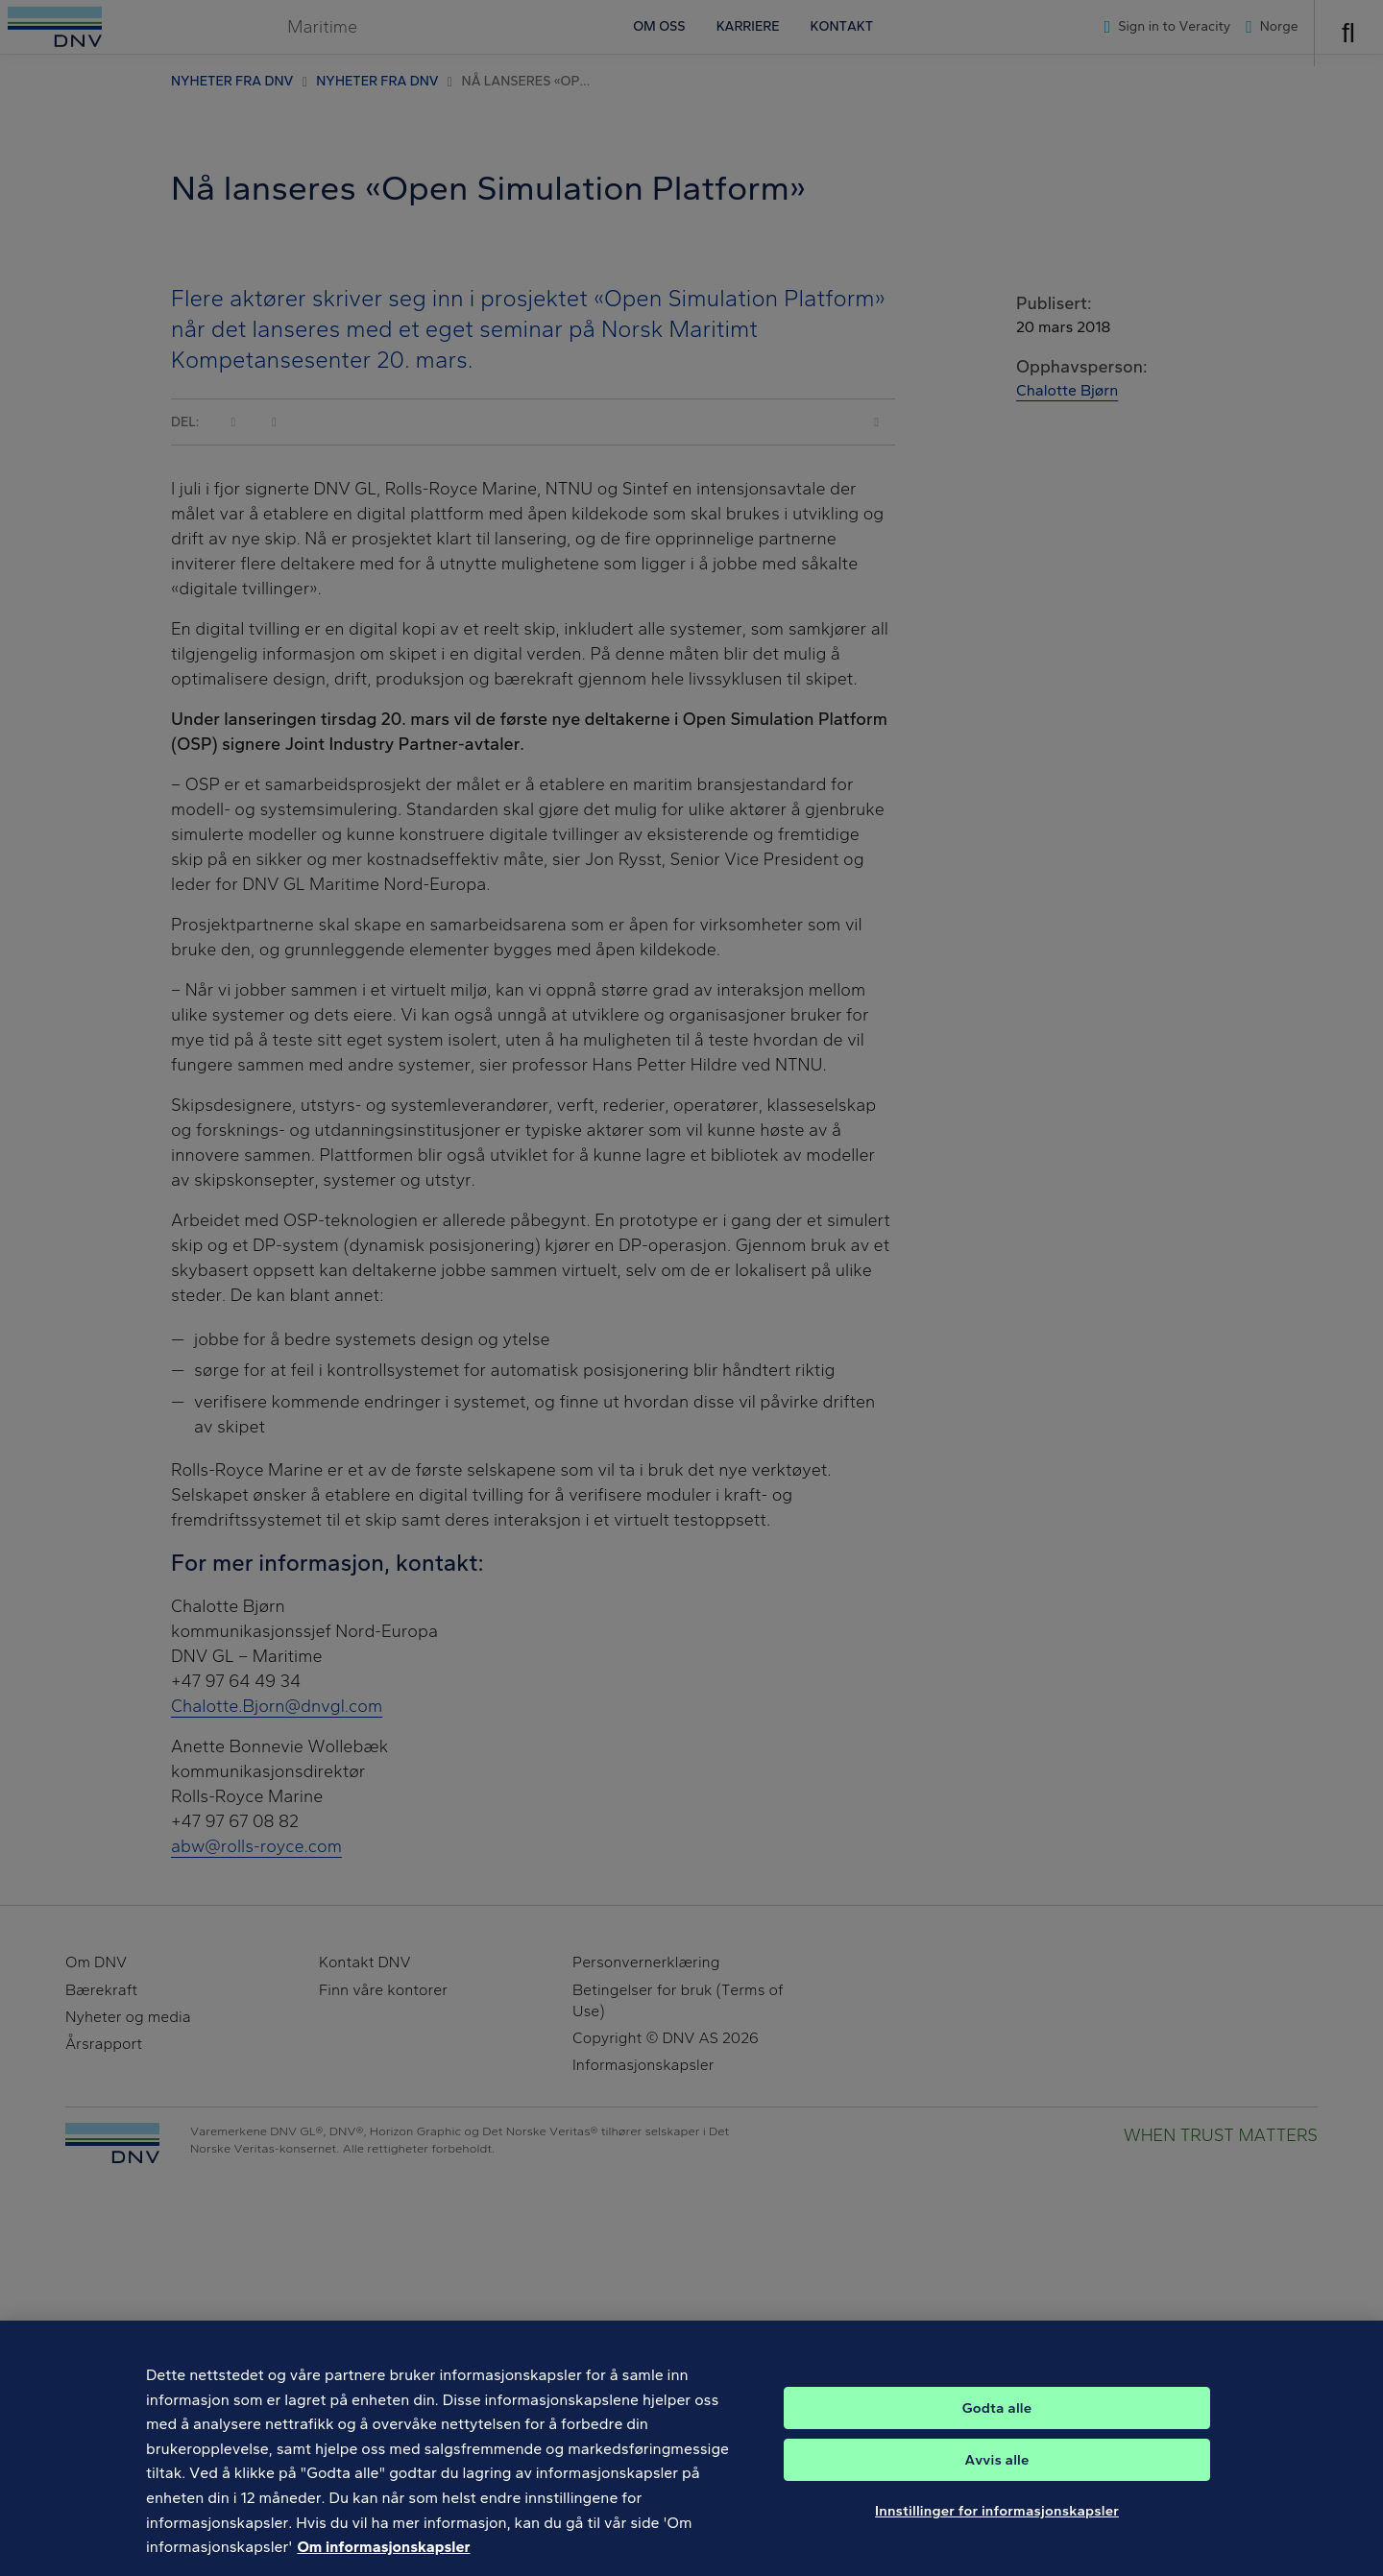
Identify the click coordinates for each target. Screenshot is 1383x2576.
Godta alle (996, 2464)
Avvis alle (996, 2516)
